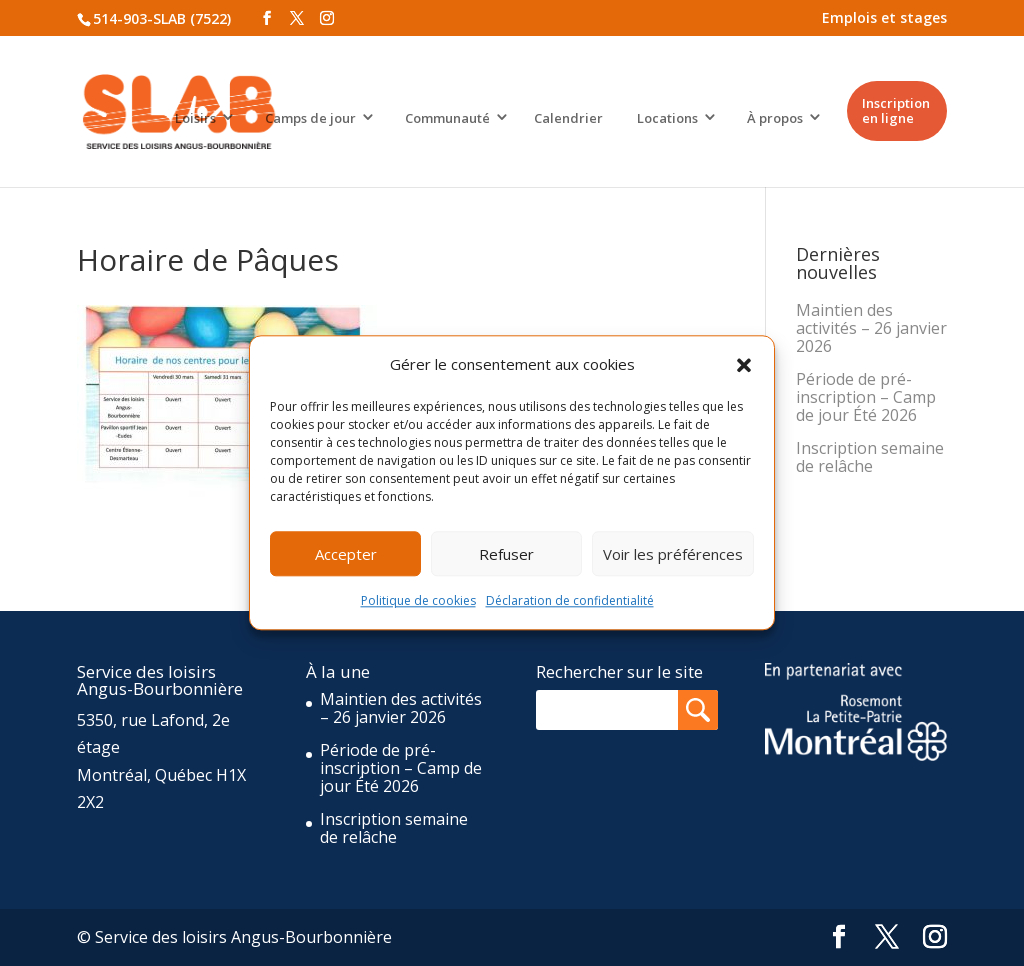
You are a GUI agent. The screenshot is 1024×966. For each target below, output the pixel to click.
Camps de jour (310, 118)
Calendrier (568, 118)
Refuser (506, 554)
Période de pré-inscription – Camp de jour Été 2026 (866, 397)
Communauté (447, 118)
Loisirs (195, 118)
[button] (744, 365)
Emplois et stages (884, 17)
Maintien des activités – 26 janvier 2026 (871, 328)
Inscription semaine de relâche (870, 457)
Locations (667, 118)
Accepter (346, 554)
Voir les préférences (673, 554)
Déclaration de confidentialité (570, 601)
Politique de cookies (418, 601)
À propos (775, 118)
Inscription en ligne (896, 110)
